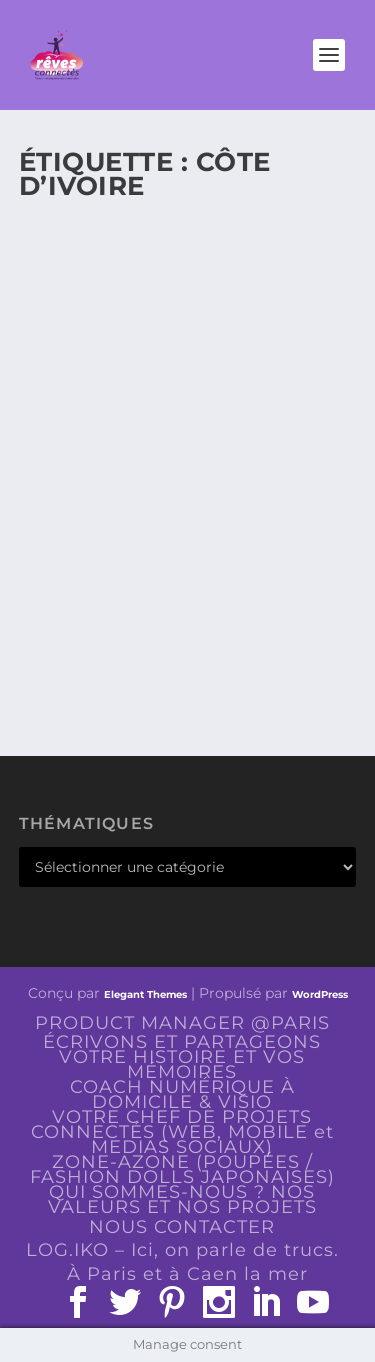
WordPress (320, 994)
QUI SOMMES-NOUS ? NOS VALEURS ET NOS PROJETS (182, 1199)
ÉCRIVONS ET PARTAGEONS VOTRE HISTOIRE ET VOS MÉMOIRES (182, 1057)
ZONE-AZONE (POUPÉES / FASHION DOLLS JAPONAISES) (182, 1169)
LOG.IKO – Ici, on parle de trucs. (182, 1250)
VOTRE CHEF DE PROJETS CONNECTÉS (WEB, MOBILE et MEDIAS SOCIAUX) (182, 1132)
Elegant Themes (145, 994)
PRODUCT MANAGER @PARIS (182, 1023)
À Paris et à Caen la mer (187, 1274)
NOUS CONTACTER (182, 1227)
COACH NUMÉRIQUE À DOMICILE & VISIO (182, 1094)
